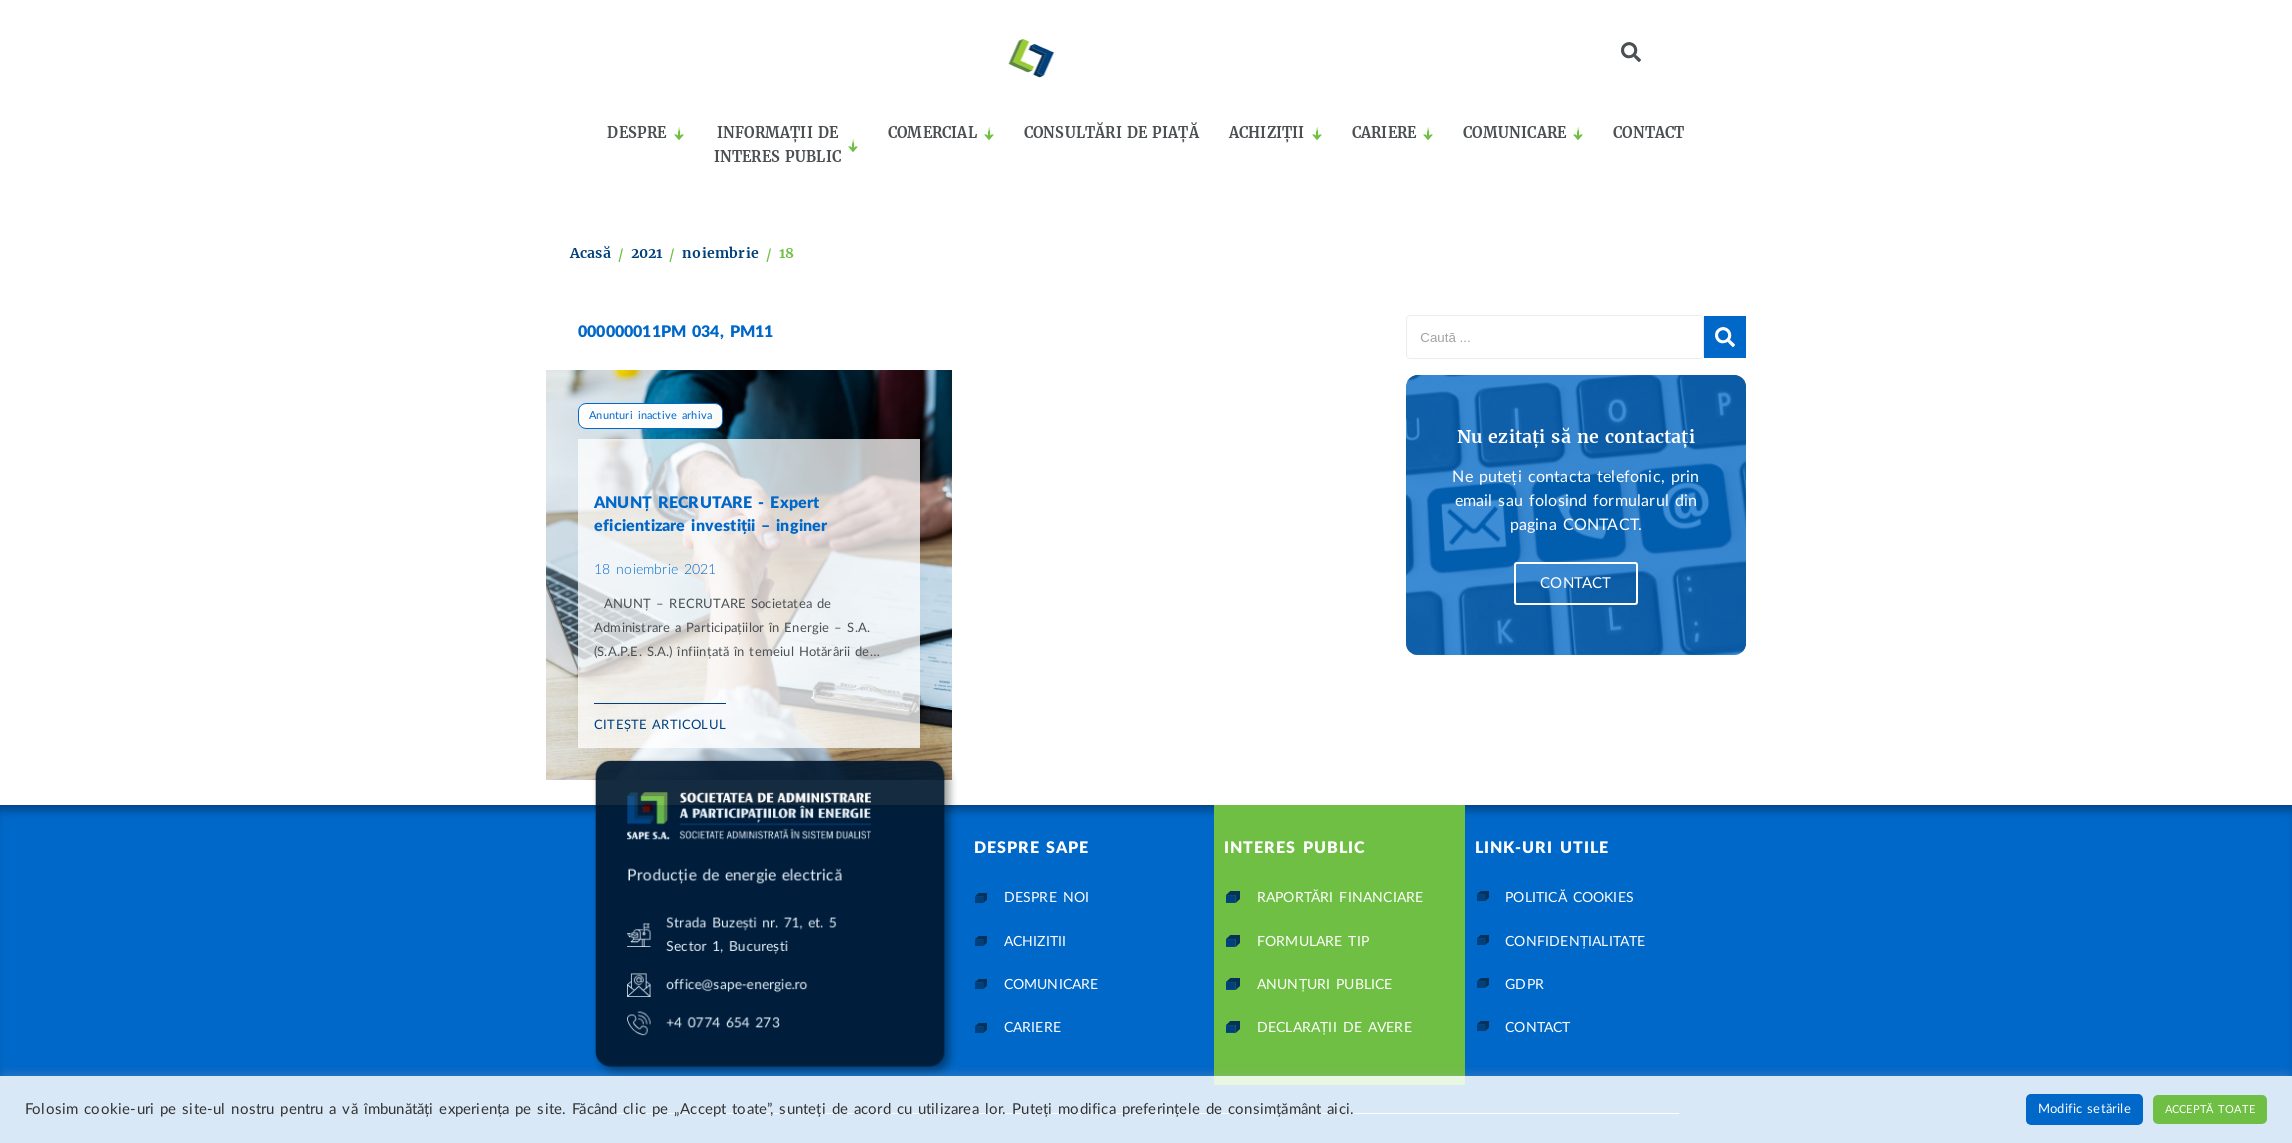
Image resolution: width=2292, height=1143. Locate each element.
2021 (647, 253)
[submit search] (1725, 337)
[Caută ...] (1555, 337)
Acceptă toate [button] (2210, 1109)
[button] (1631, 52)
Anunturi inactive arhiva (650, 415)
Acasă (590, 253)
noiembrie (720, 253)
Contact (1575, 583)
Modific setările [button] (2084, 1109)
